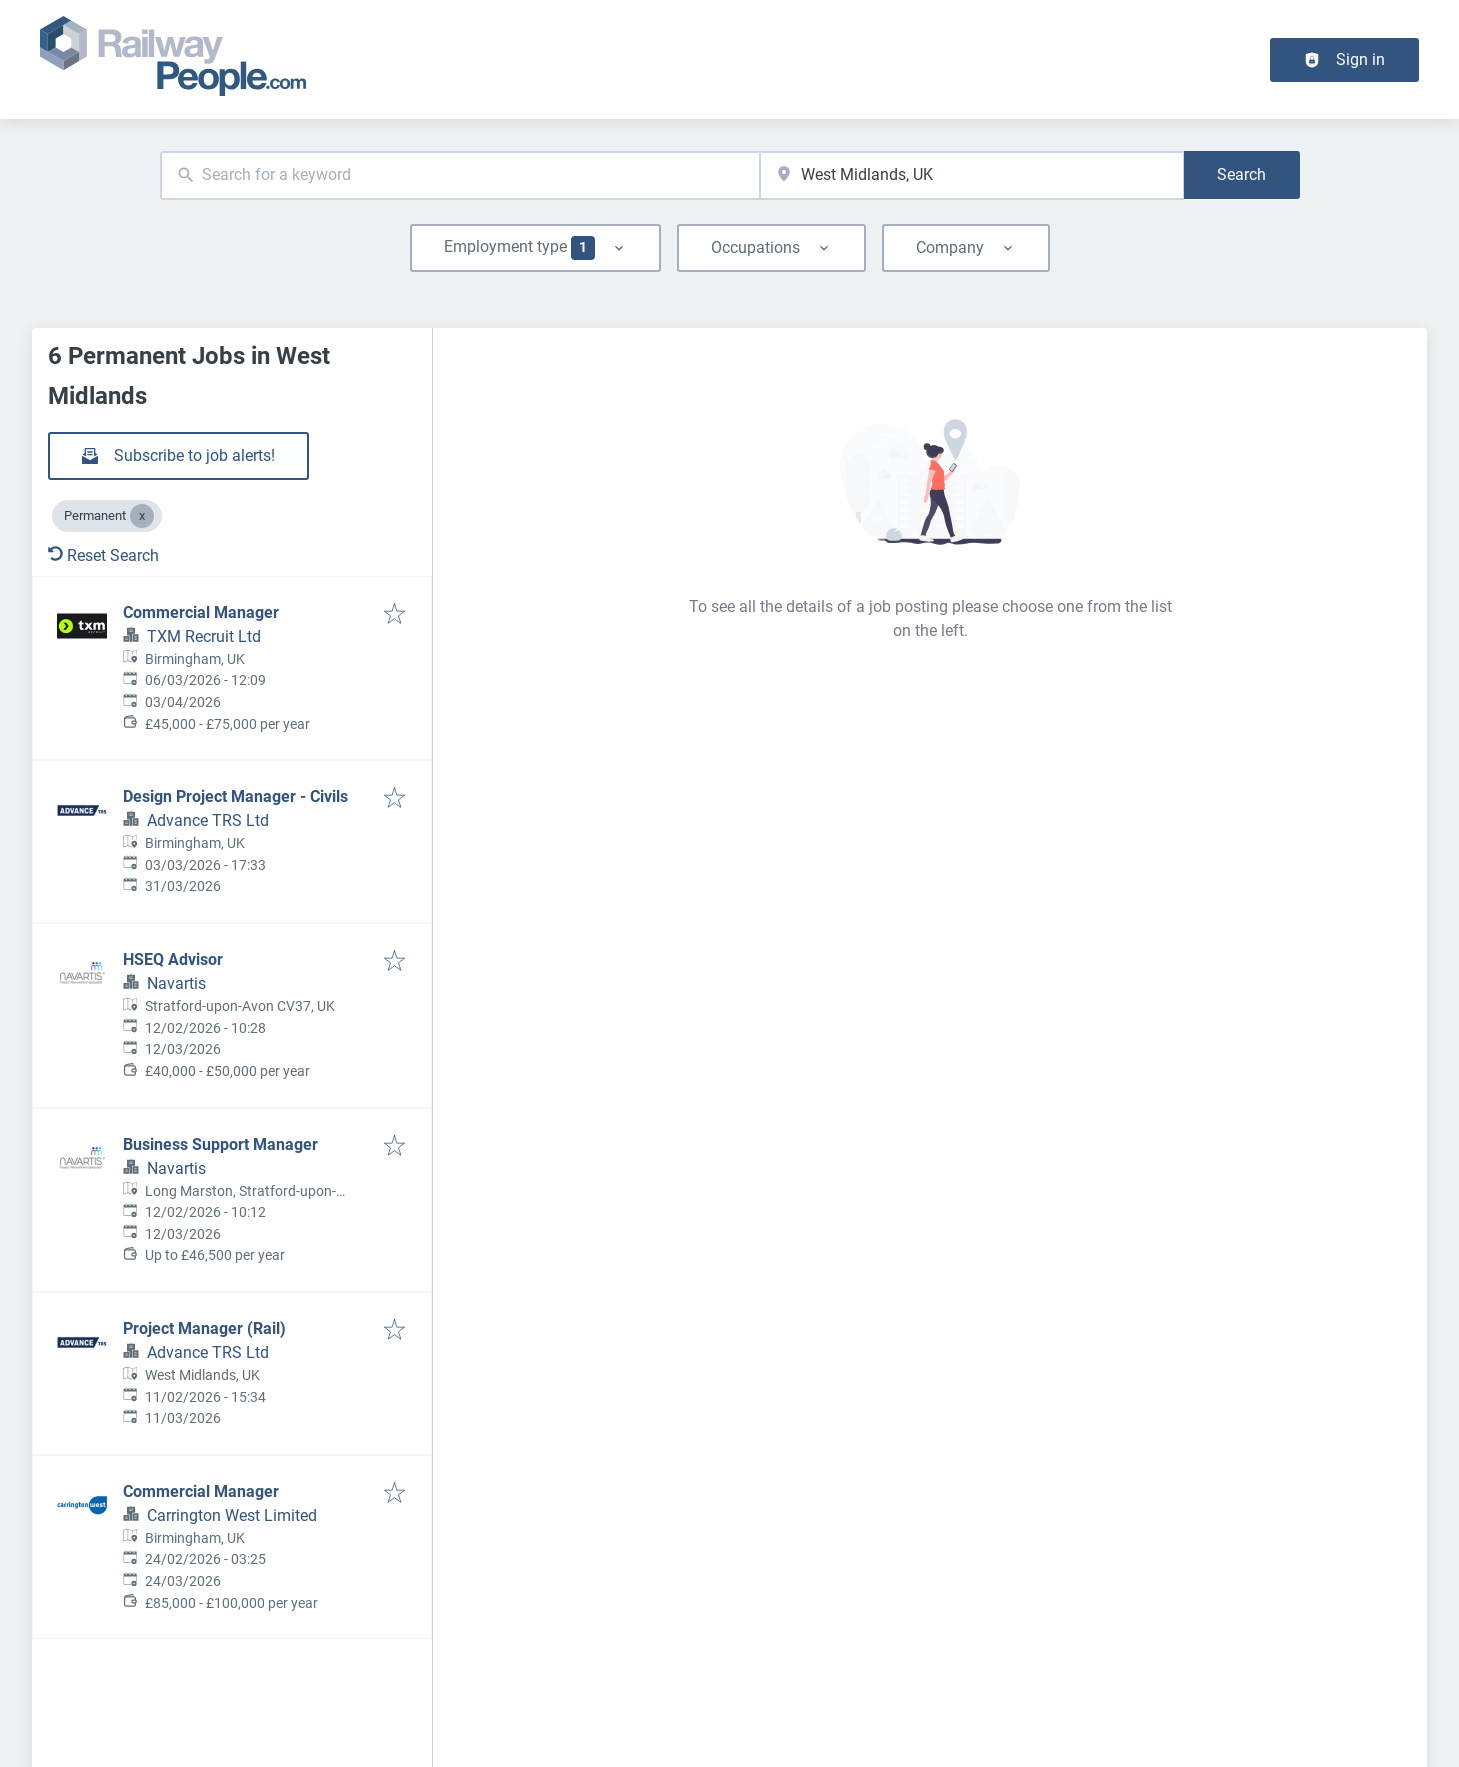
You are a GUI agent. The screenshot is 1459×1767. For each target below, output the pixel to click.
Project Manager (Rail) (204, 1328)
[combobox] (460, 175)
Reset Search (103, 555)
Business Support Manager (220, 1144)
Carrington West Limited (232, 1515)
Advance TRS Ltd (208, 820)
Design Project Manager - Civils (235, 796)
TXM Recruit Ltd (204, 636)
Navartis (176, 983)
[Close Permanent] (142, 516)
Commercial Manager (201, 612)
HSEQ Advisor (173, 959)
